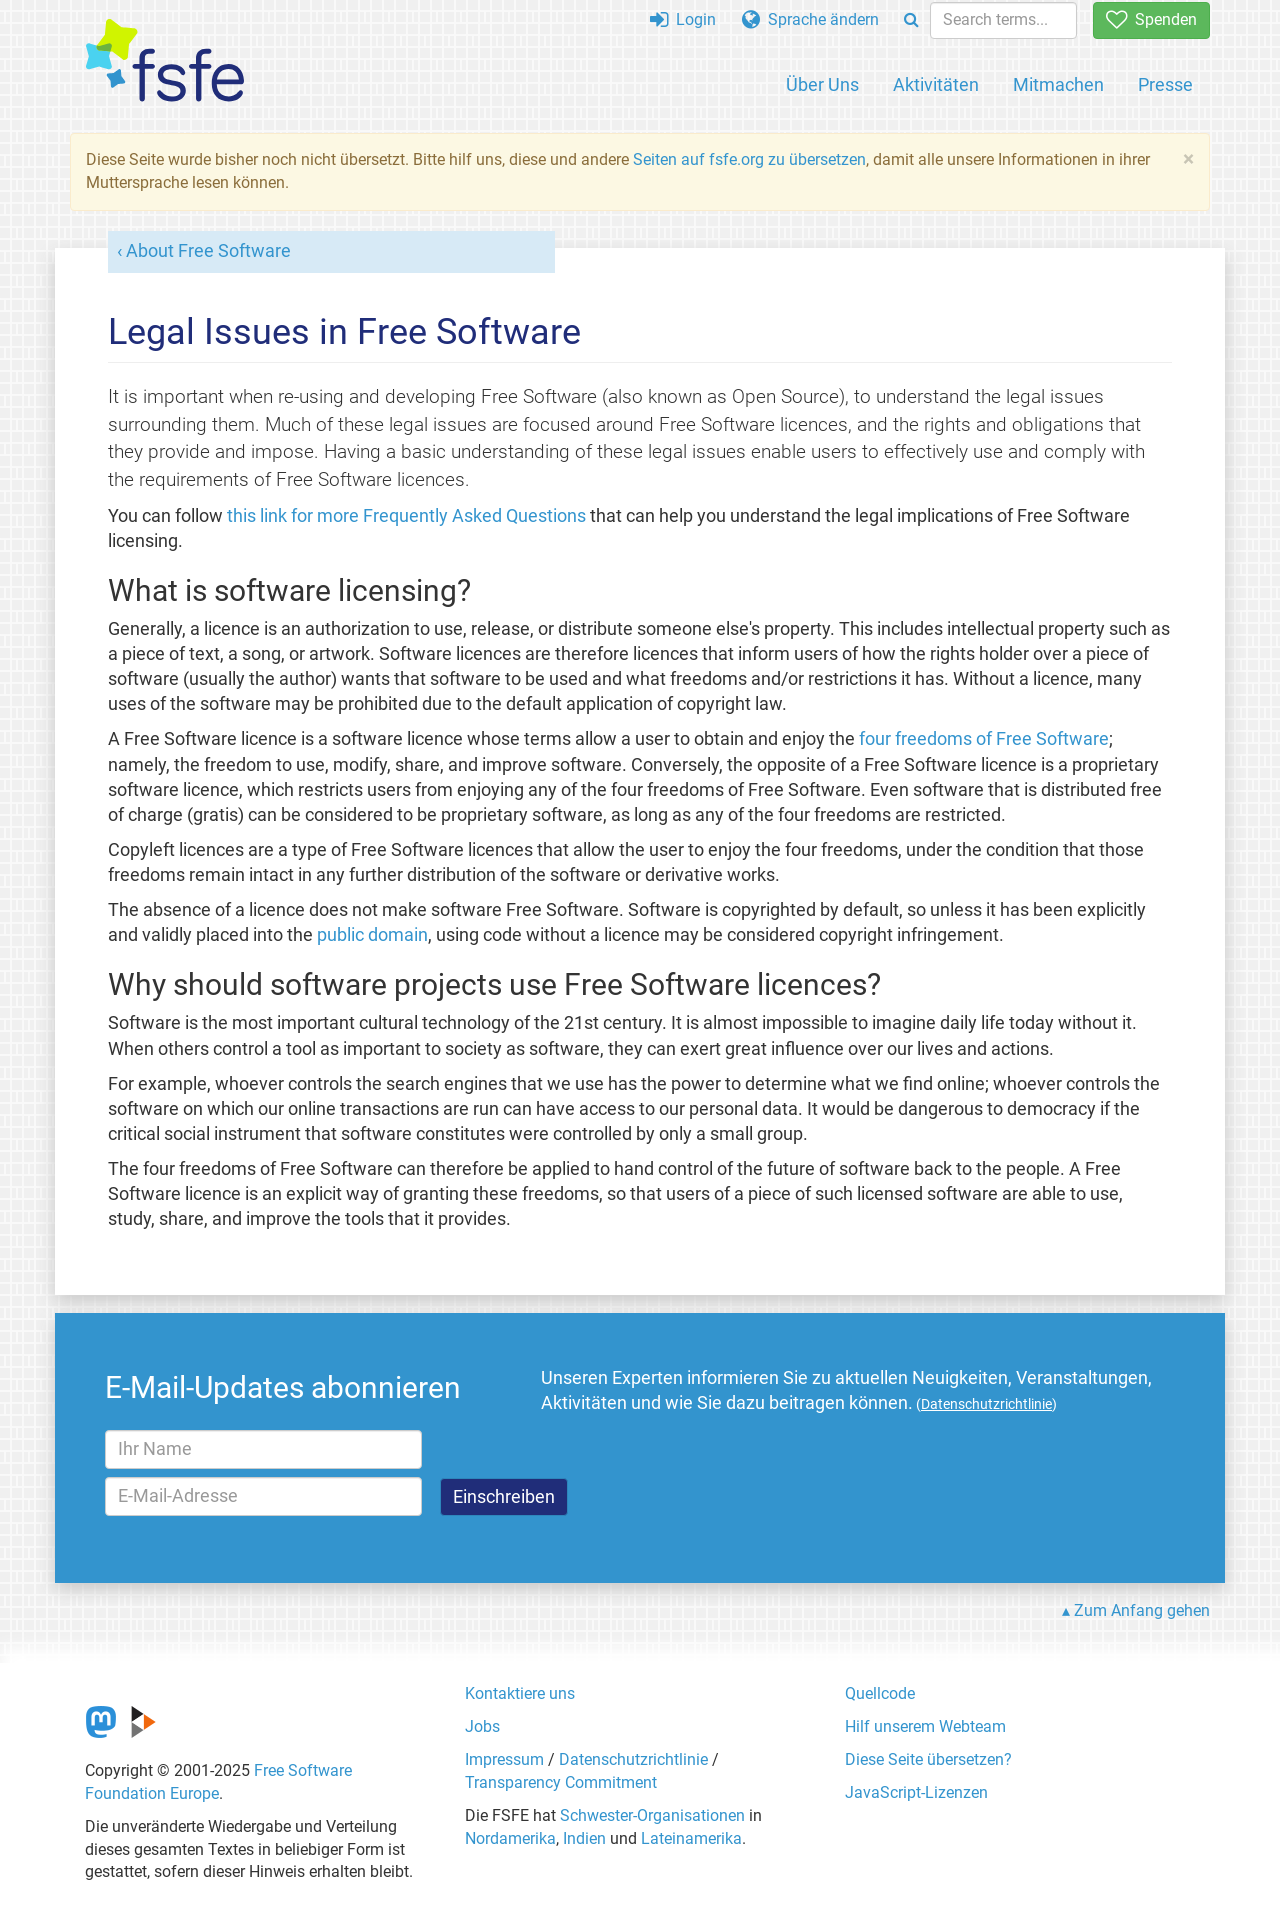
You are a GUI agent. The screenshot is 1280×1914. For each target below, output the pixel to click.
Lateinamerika (691, 1838)
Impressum (504, 1759)
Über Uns (822, 84)
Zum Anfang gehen (1142, 1610)
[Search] (911, 20)
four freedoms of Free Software (984, 739)
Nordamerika (510, 1838)
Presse (1165, 84)
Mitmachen (1058, 84)
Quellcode (880, 1693)
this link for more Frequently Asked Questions (406, 516)
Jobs (482, 1726)
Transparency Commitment (561, 1782)
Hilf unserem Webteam (925, 1726)
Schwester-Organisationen (652, 1815)
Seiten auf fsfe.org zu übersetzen (749, 159)
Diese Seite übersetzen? (928, 1759)
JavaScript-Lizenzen (916, 1792)
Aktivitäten (936, 84)
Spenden (1151, 19)
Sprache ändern (810, 19)
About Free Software (208, 251)
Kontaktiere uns (520, 1693)
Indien (584, 1838)
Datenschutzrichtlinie (633, 1759)
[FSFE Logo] (165, 61)
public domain (372, 935)
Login (683, 19)
